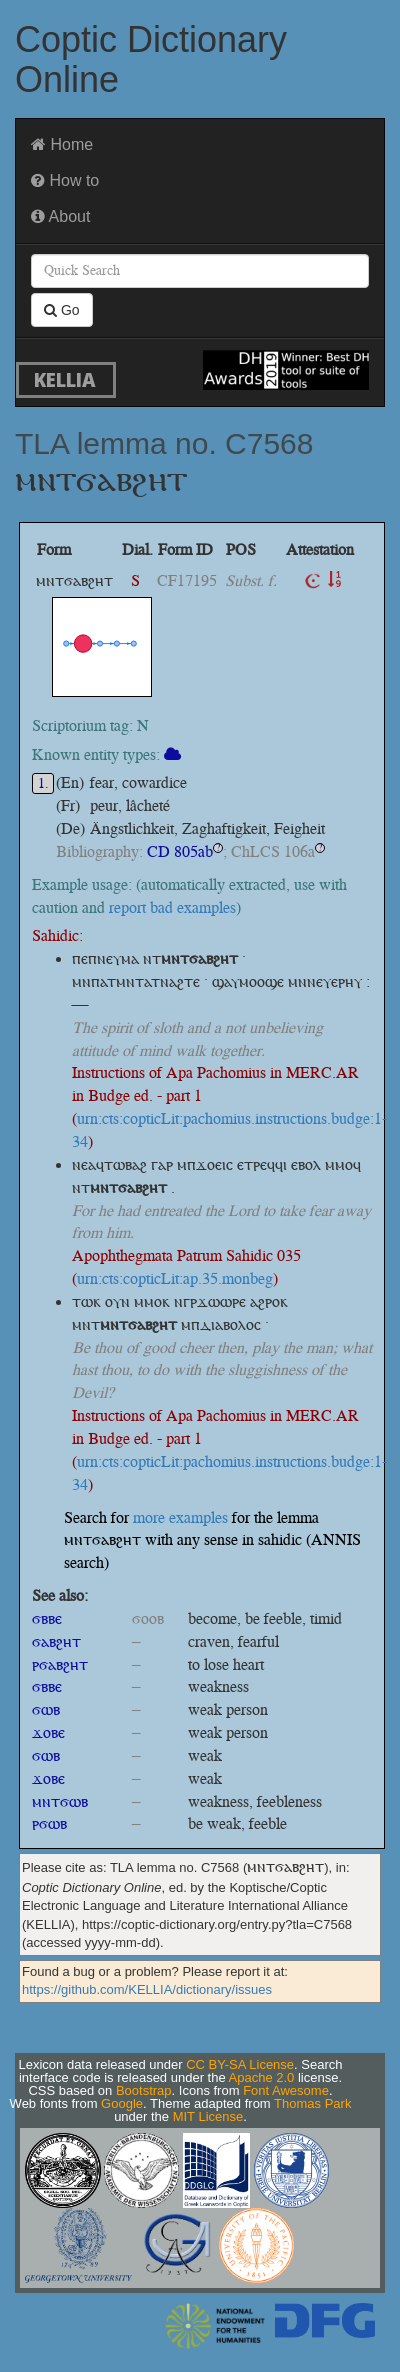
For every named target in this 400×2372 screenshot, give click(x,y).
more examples (180, 1517)
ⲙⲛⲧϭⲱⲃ (60, 1801)
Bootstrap (144, 2090)
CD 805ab (180, 851)
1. (43, 783)
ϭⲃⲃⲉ (47, 1618)
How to (65, 180)
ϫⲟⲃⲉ (48, 1732)
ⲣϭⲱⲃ (49, 1823)
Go (62, 310)
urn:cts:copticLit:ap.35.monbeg (175, 1278)
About (60, 216)
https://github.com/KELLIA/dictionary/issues (147, 1989)
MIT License (208, 2116)
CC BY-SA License (240, 2064)
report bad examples (172, 907)
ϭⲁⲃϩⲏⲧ (56, 1641)
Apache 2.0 (262, 2077)
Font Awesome (286, 2090)
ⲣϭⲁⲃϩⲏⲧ (60, 1664)
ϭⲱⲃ (46, 1709)
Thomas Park (312, 2103)
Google (122, 2103)
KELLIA (65, 379)
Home (62, 144)
